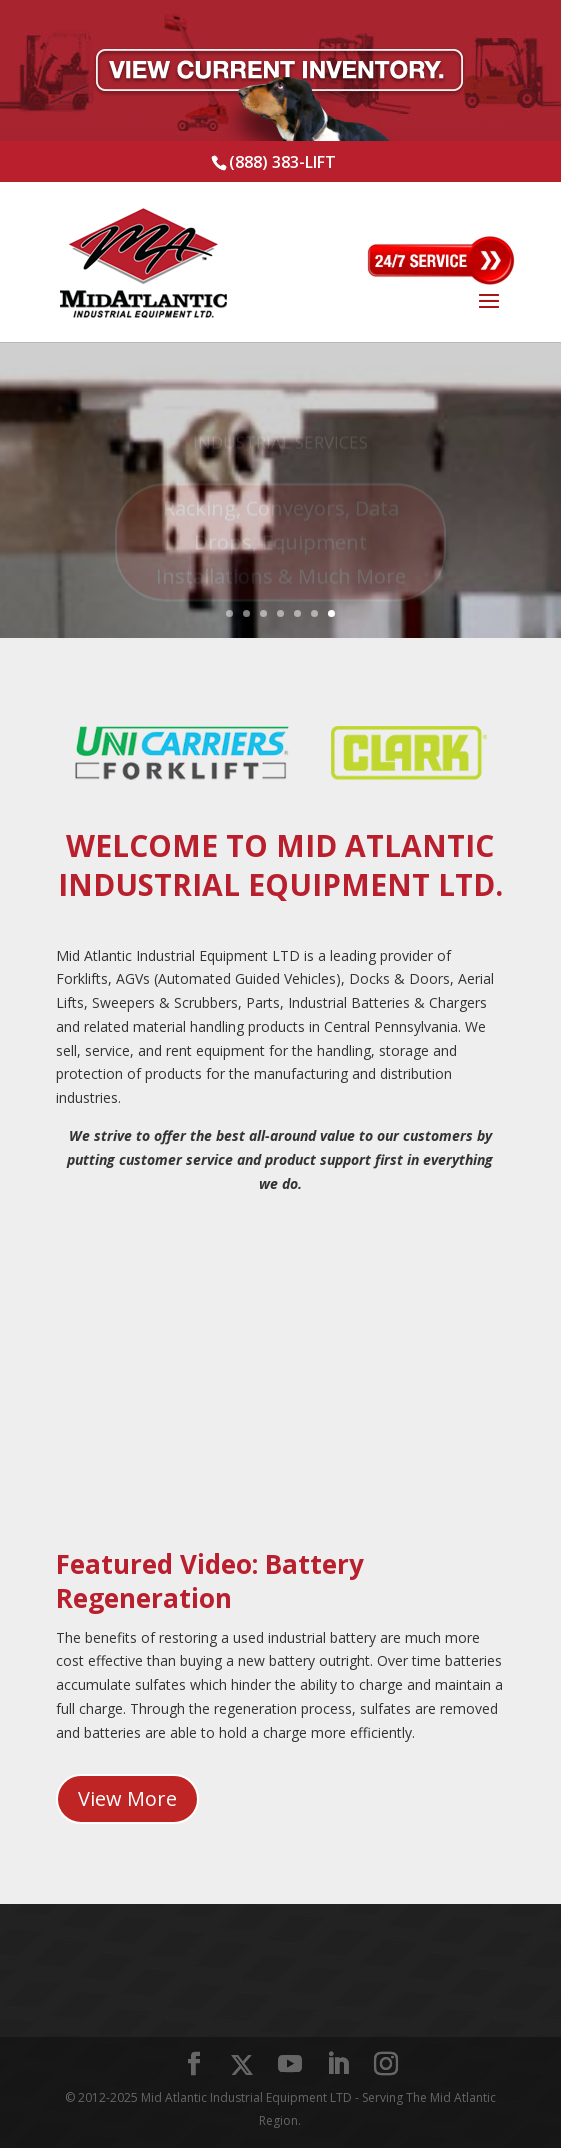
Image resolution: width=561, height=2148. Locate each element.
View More (127, 1798)
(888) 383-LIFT (282, 162)
